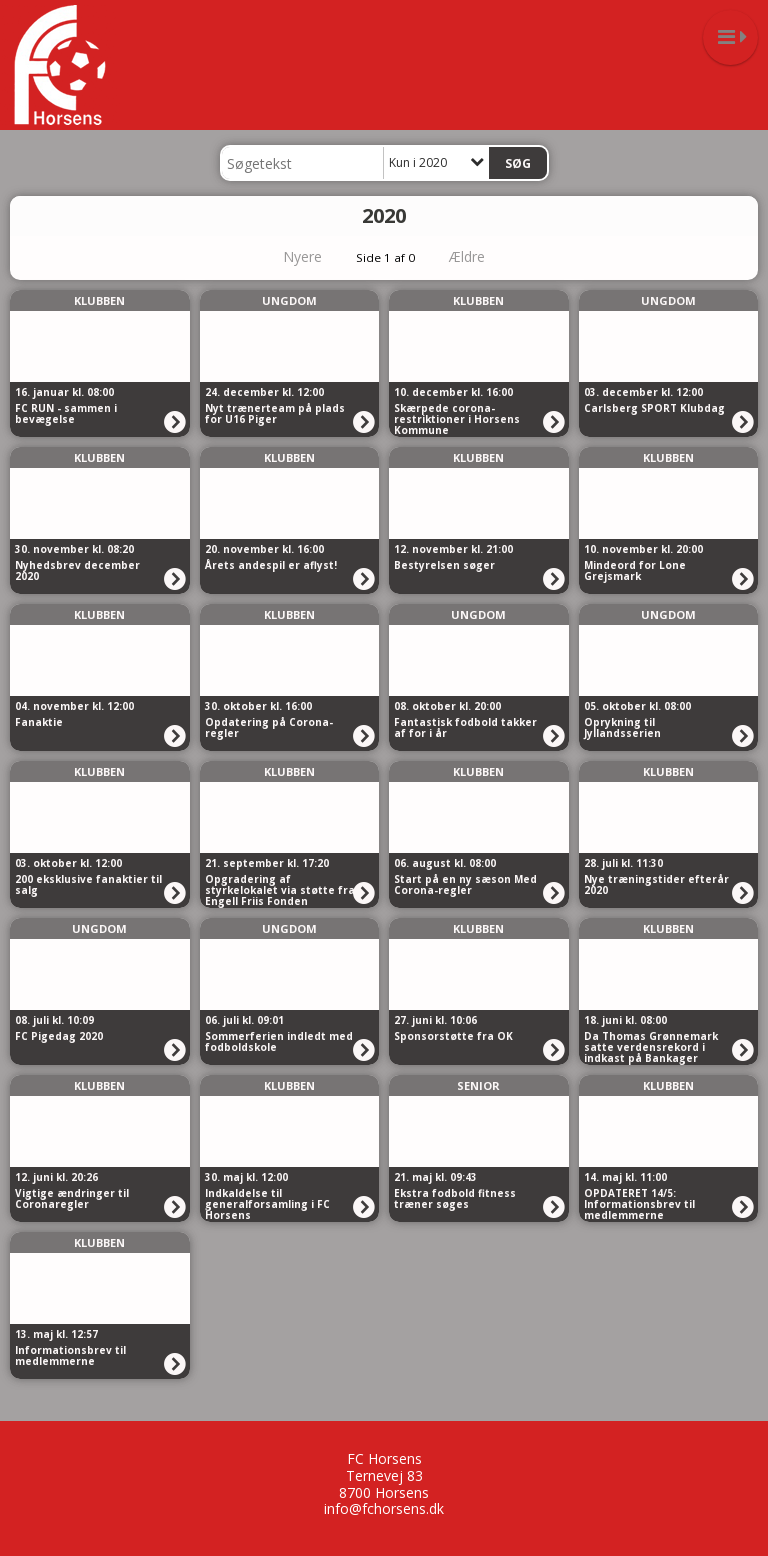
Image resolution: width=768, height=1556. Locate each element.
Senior (478, 1085)
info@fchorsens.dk (384, 1508)
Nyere (290, 256)
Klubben (99, 300)
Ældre (481, 256)
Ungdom (289, 300)
